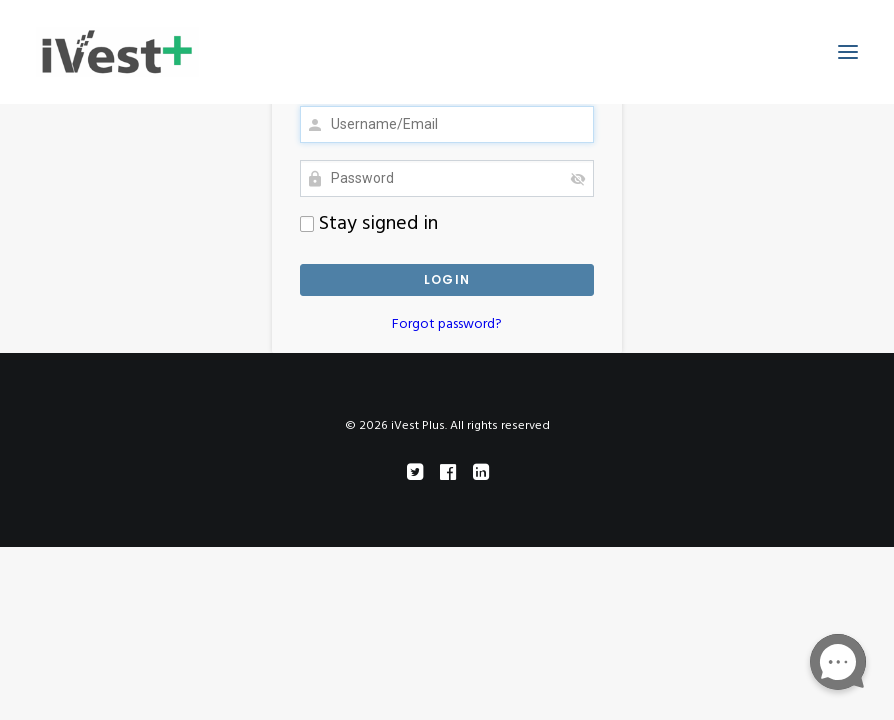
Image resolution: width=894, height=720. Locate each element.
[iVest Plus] (117, 52)
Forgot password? (447, 324)
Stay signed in (369, 224)
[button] (848, 52)
